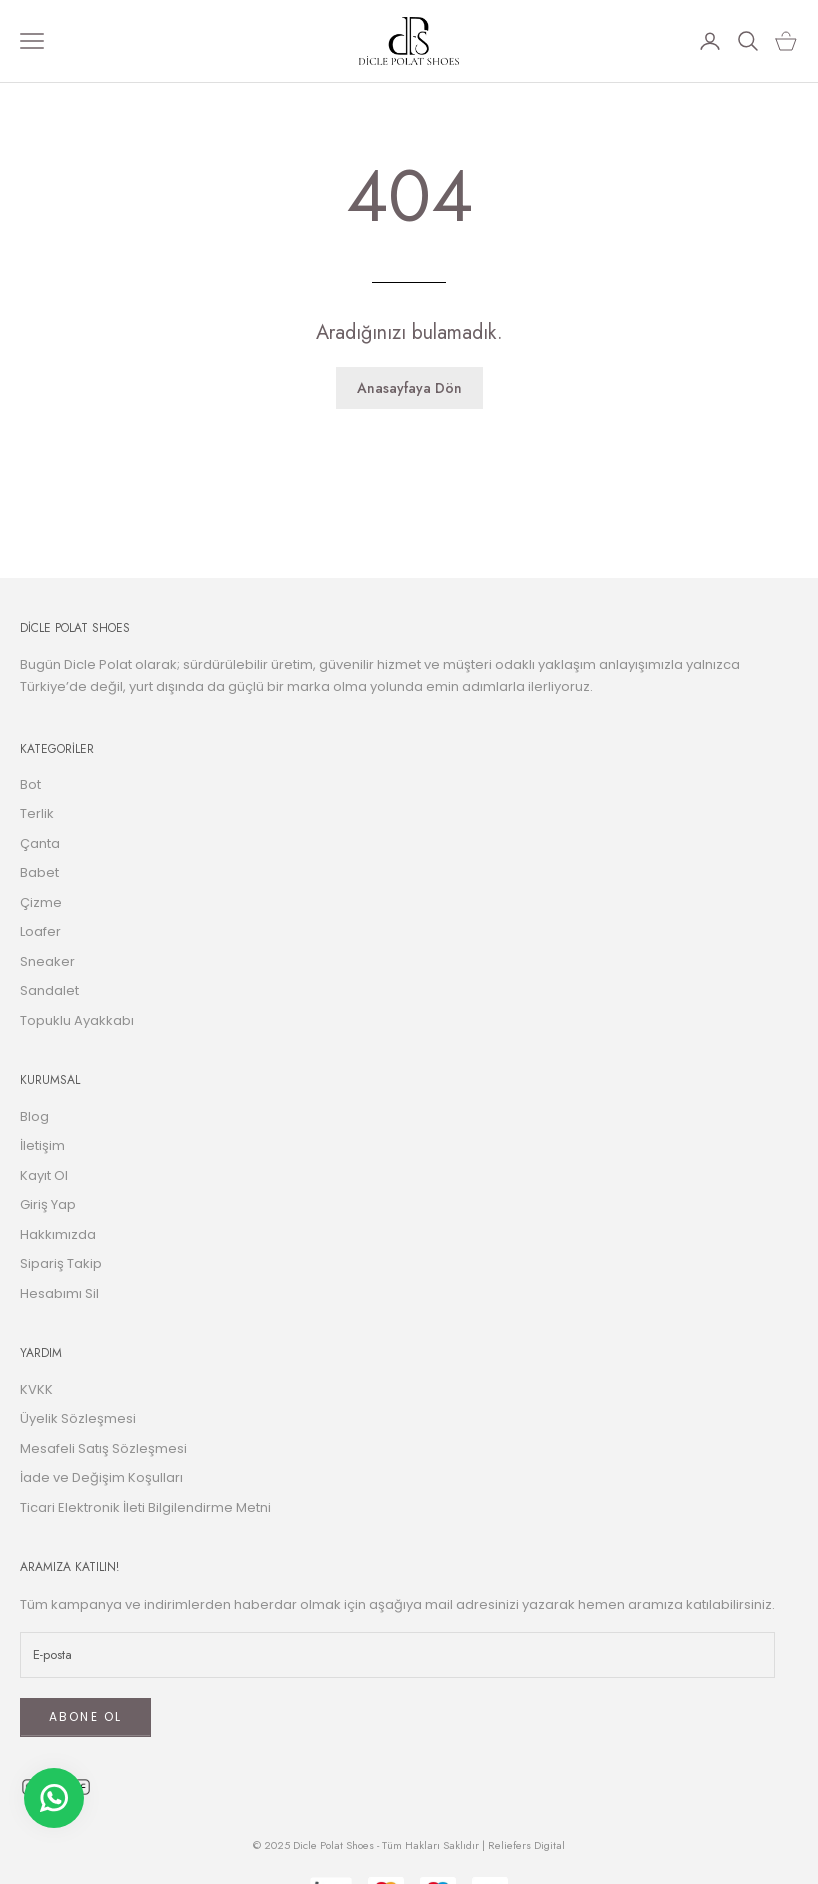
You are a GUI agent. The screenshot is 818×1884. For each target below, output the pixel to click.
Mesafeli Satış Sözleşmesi (103, 1448)
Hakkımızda (58, 1234)
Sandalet (49, 990)
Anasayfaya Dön (409, 388)
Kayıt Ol (44, 1175)
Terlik (37, 813)
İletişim (42, 1145)
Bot (30, 784)
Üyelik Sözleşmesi (78, 1418)
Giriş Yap (48, 1204)
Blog (34, 1116)
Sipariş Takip (61, 1263)
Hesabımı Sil (59, 1293)
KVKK (36, 1389)
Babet (39, 872)
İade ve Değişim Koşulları (101, 1477)
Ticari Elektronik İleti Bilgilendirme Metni (145, 1507)
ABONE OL (85, 1716)
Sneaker (47, 961)
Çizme (41, 902)
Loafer (40, 931)
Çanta (40, 843)
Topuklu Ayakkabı (77, 1020)
